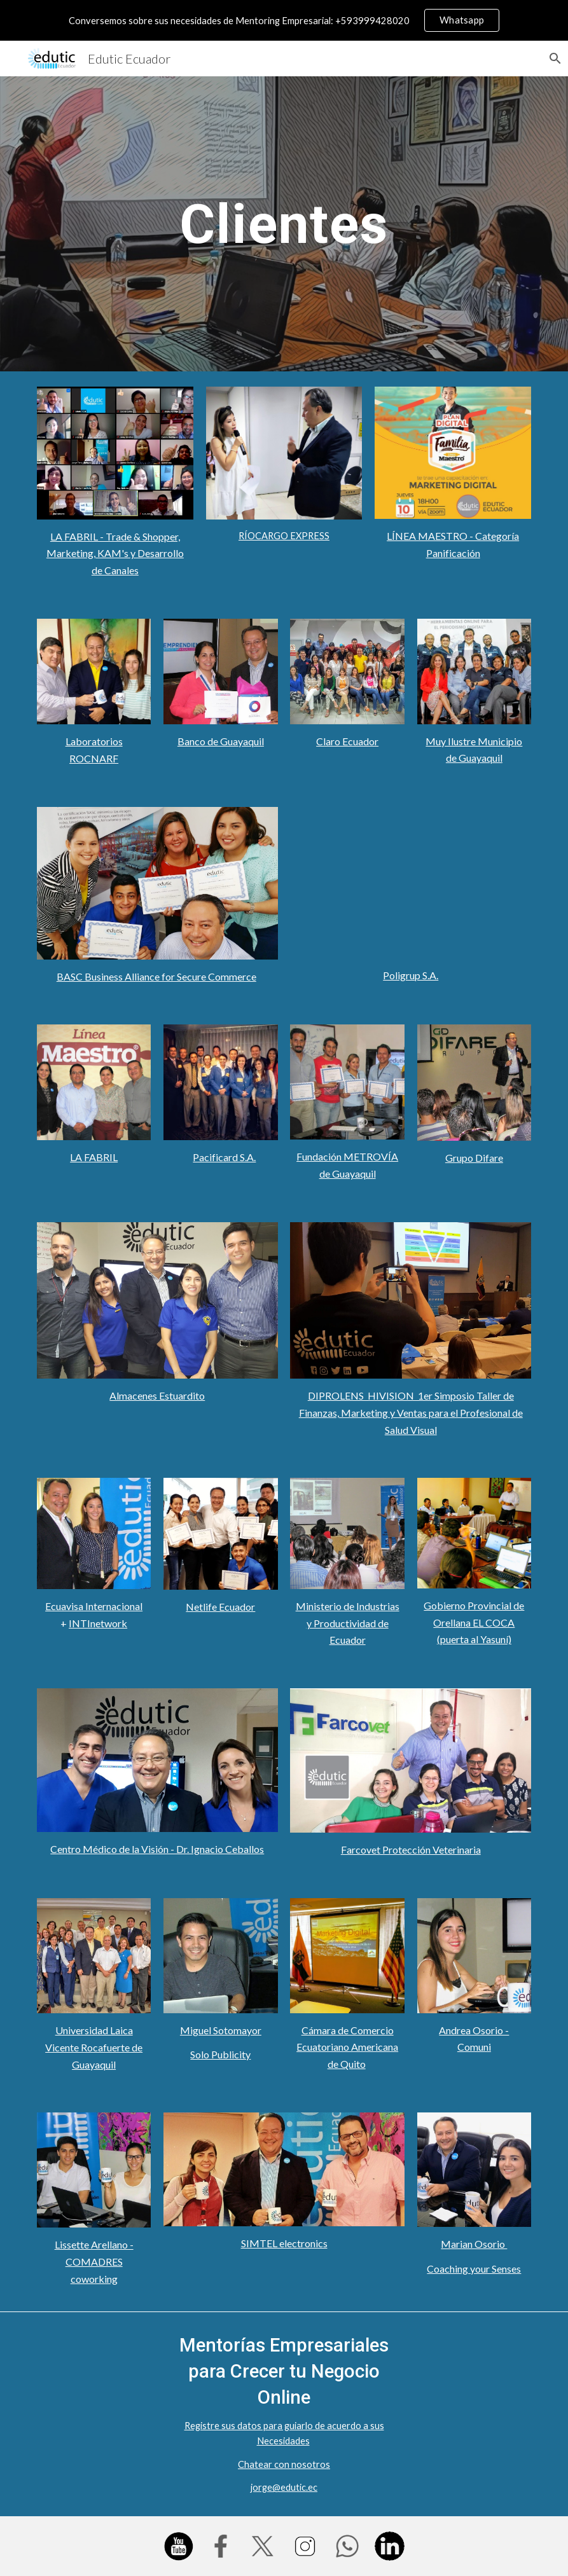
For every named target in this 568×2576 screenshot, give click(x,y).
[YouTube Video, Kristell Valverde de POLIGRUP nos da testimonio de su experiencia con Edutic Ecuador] (410, 882)
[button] (552, 58)
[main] (284, 223)
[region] (284, 20)
